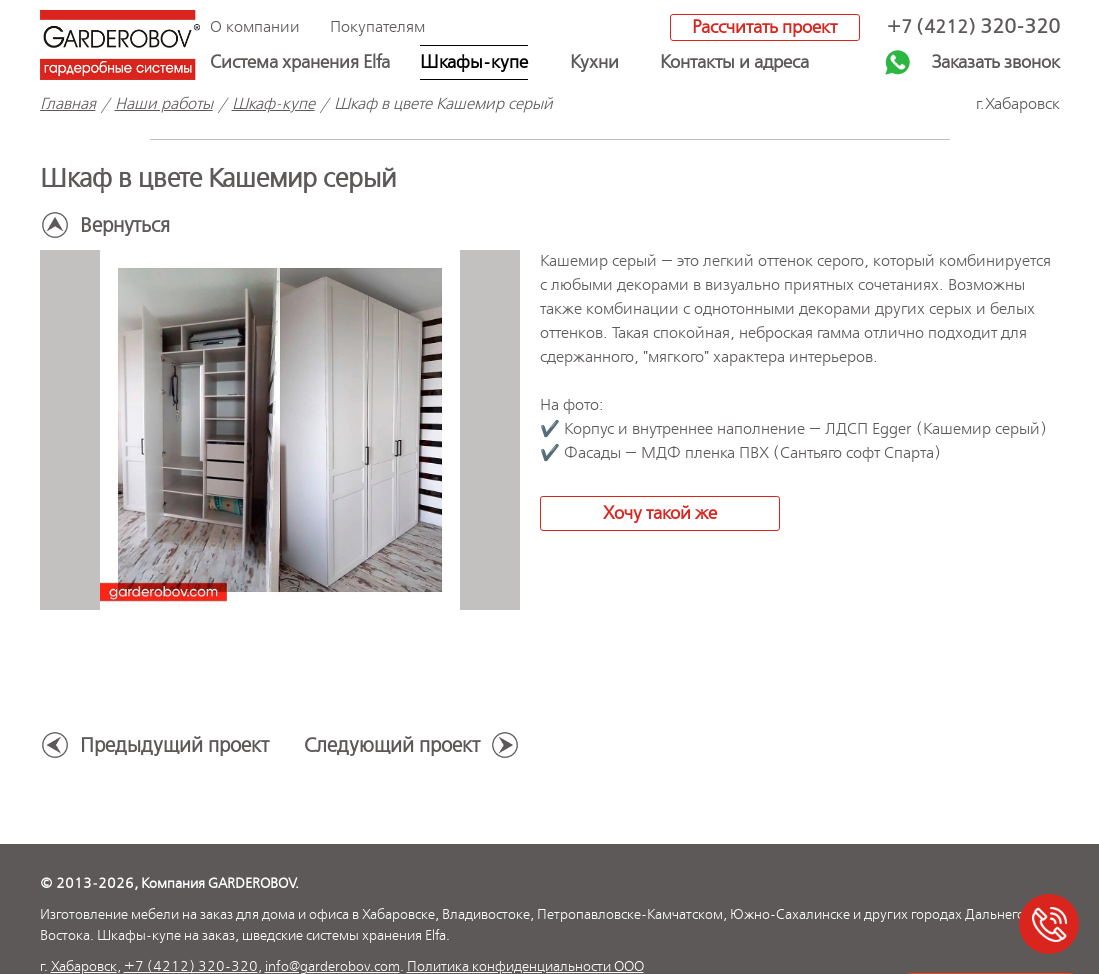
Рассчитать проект (764, 27)
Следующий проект (392, 746)
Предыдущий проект (174, 746)
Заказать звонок (996, 62)
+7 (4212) (973, 27)
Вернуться (125, 226)
